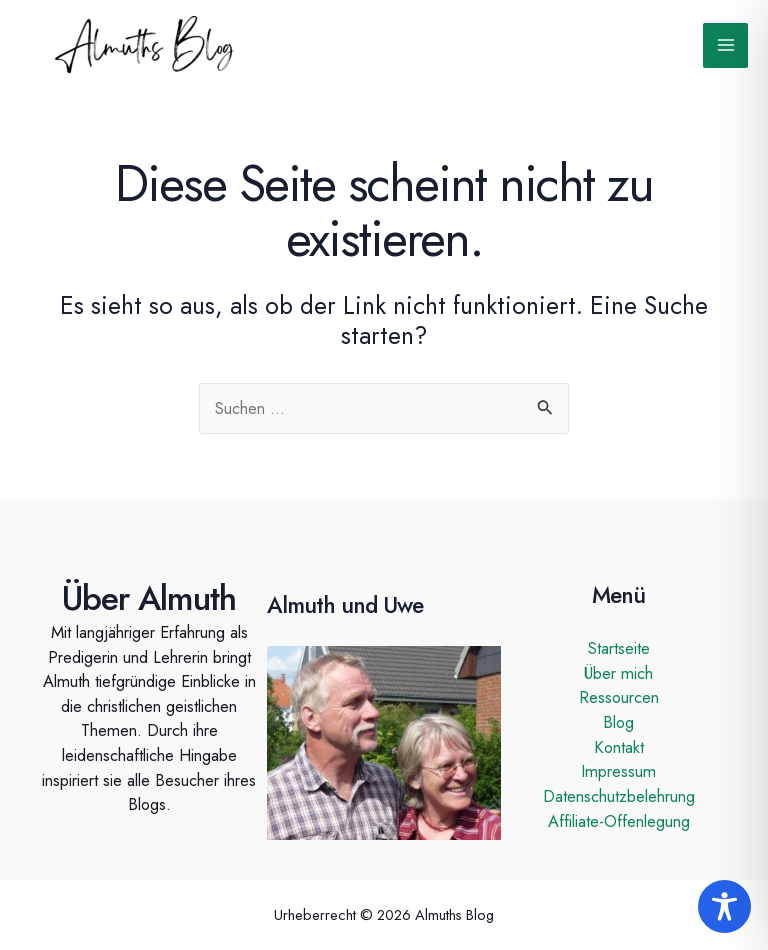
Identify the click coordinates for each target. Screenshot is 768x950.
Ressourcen (619, 697)
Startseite (619, 648)
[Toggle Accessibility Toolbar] (724, 906)
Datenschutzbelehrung (619, 796)
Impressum (618, 771)
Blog (618, 722)
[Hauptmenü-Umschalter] (725, 45)
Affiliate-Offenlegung (619, 821)
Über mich (618, 673)
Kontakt (619, 747)
